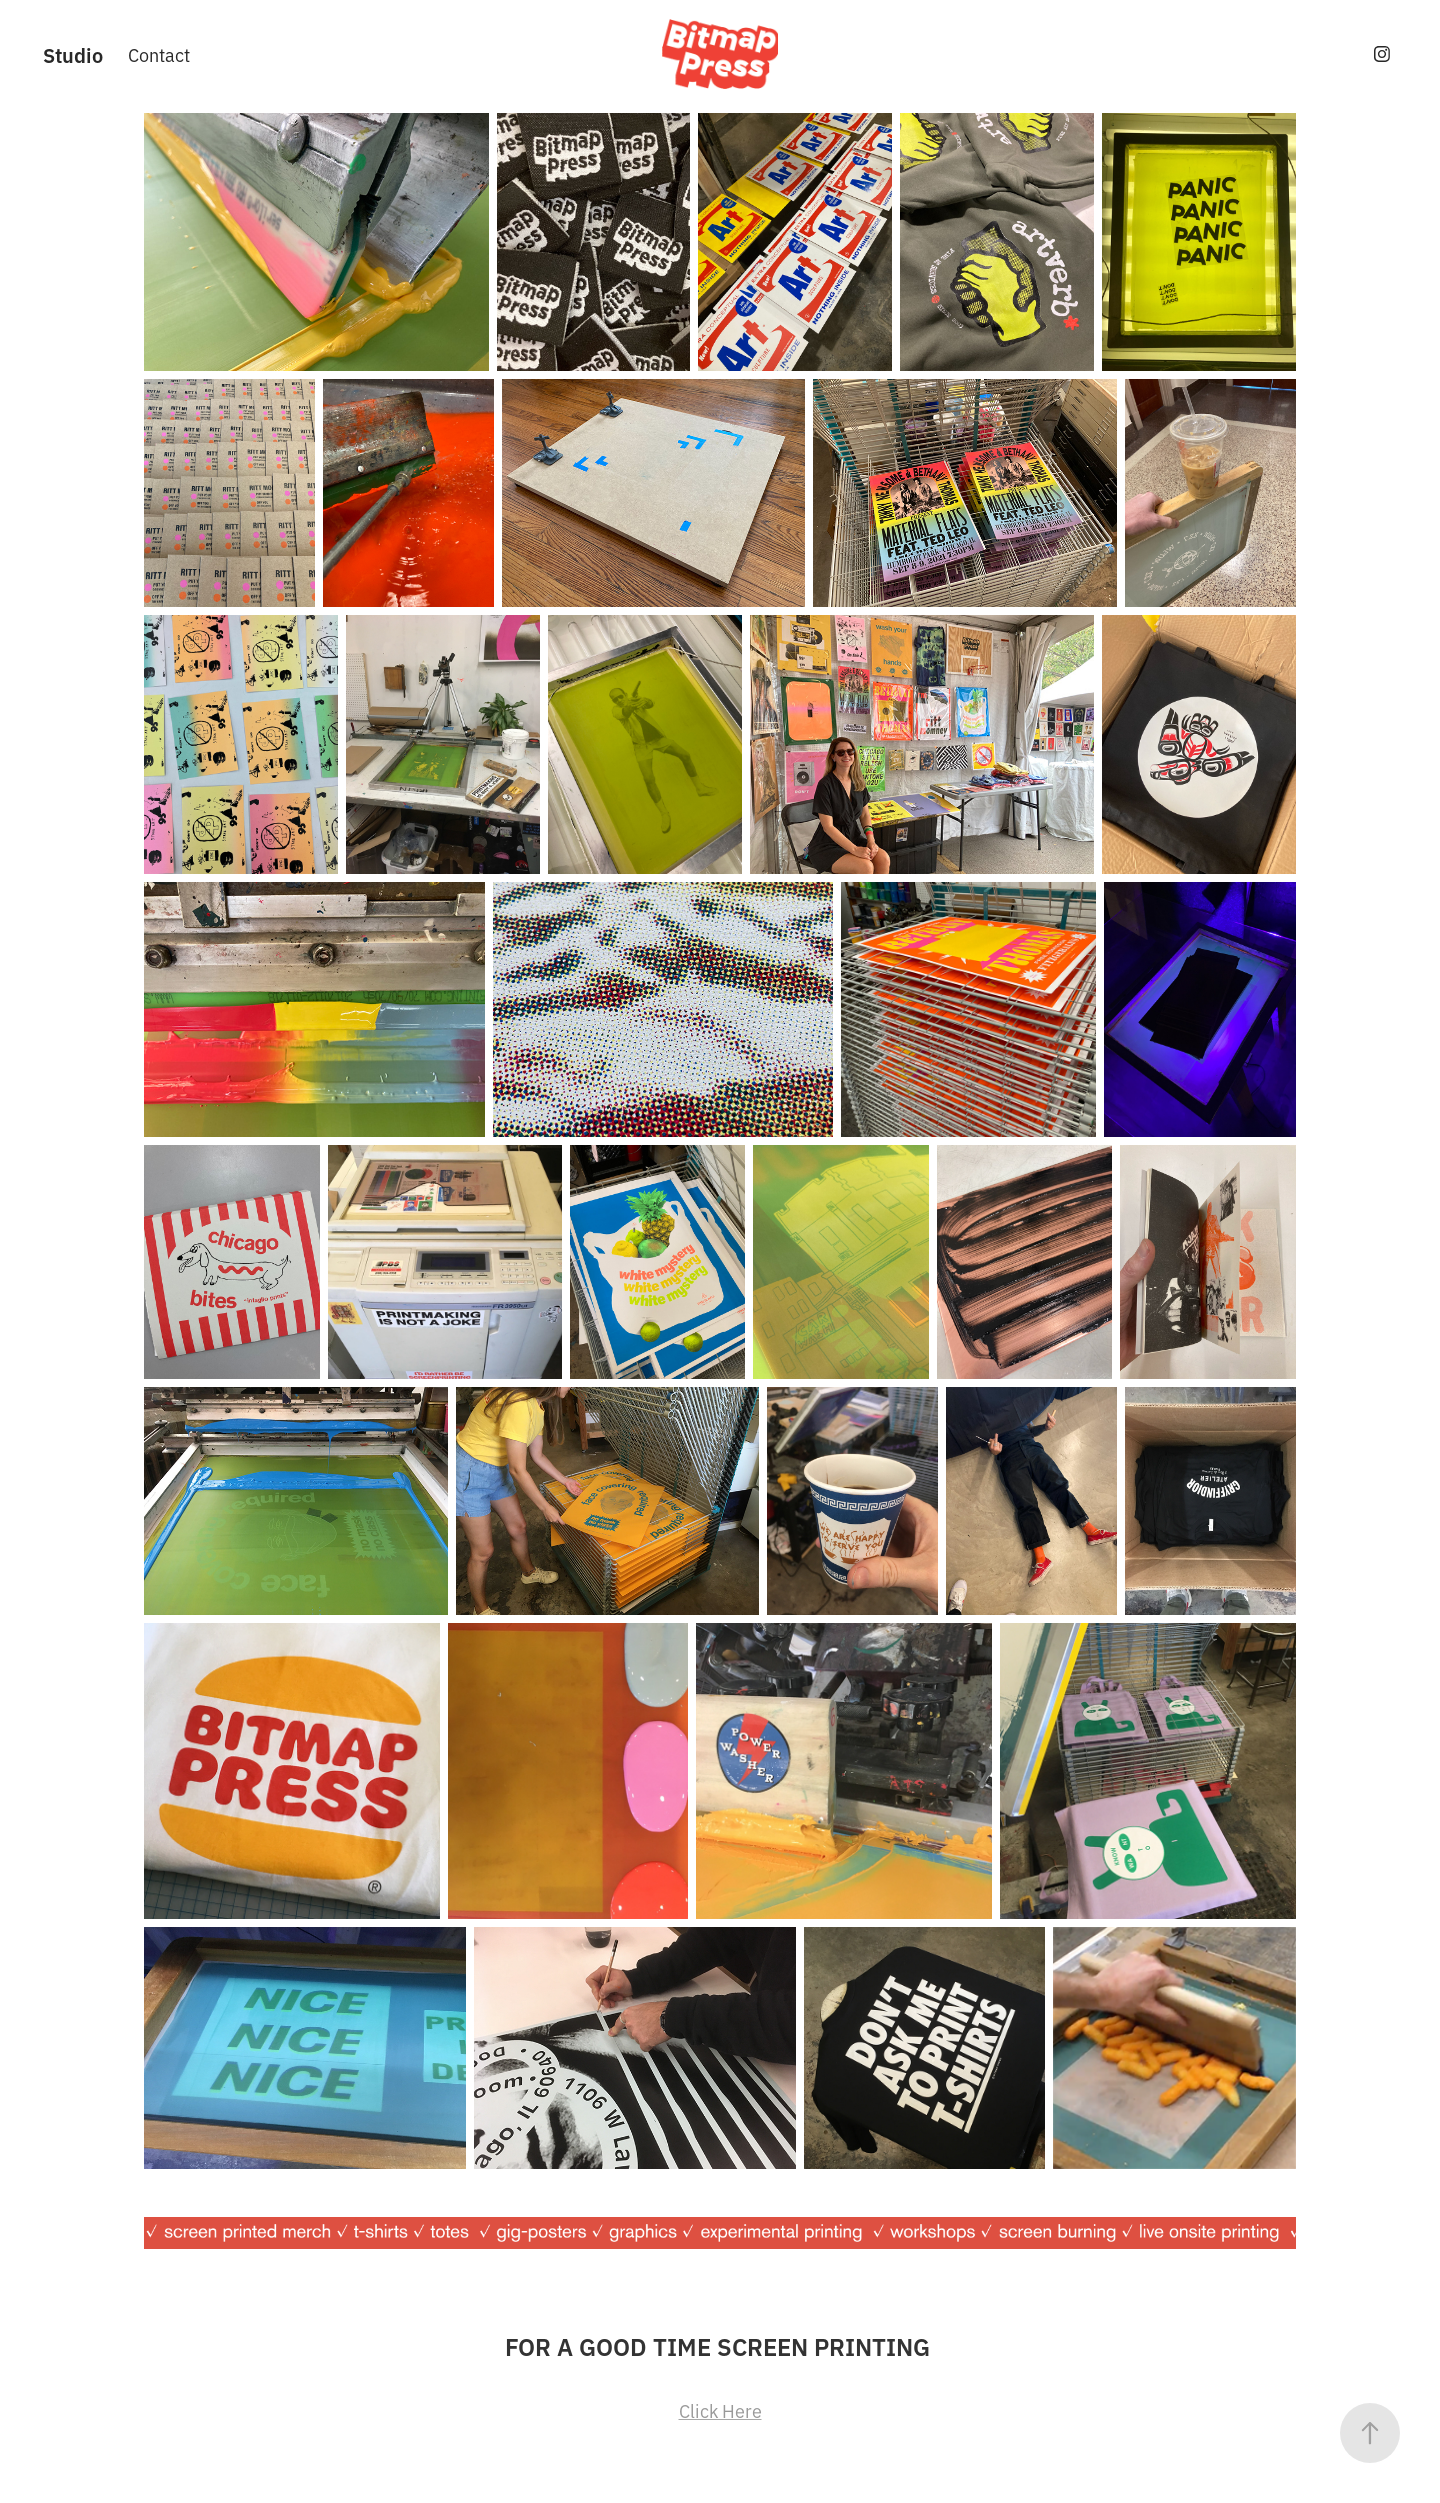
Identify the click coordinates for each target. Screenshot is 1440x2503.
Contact (159, 54)
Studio (73, 54)
